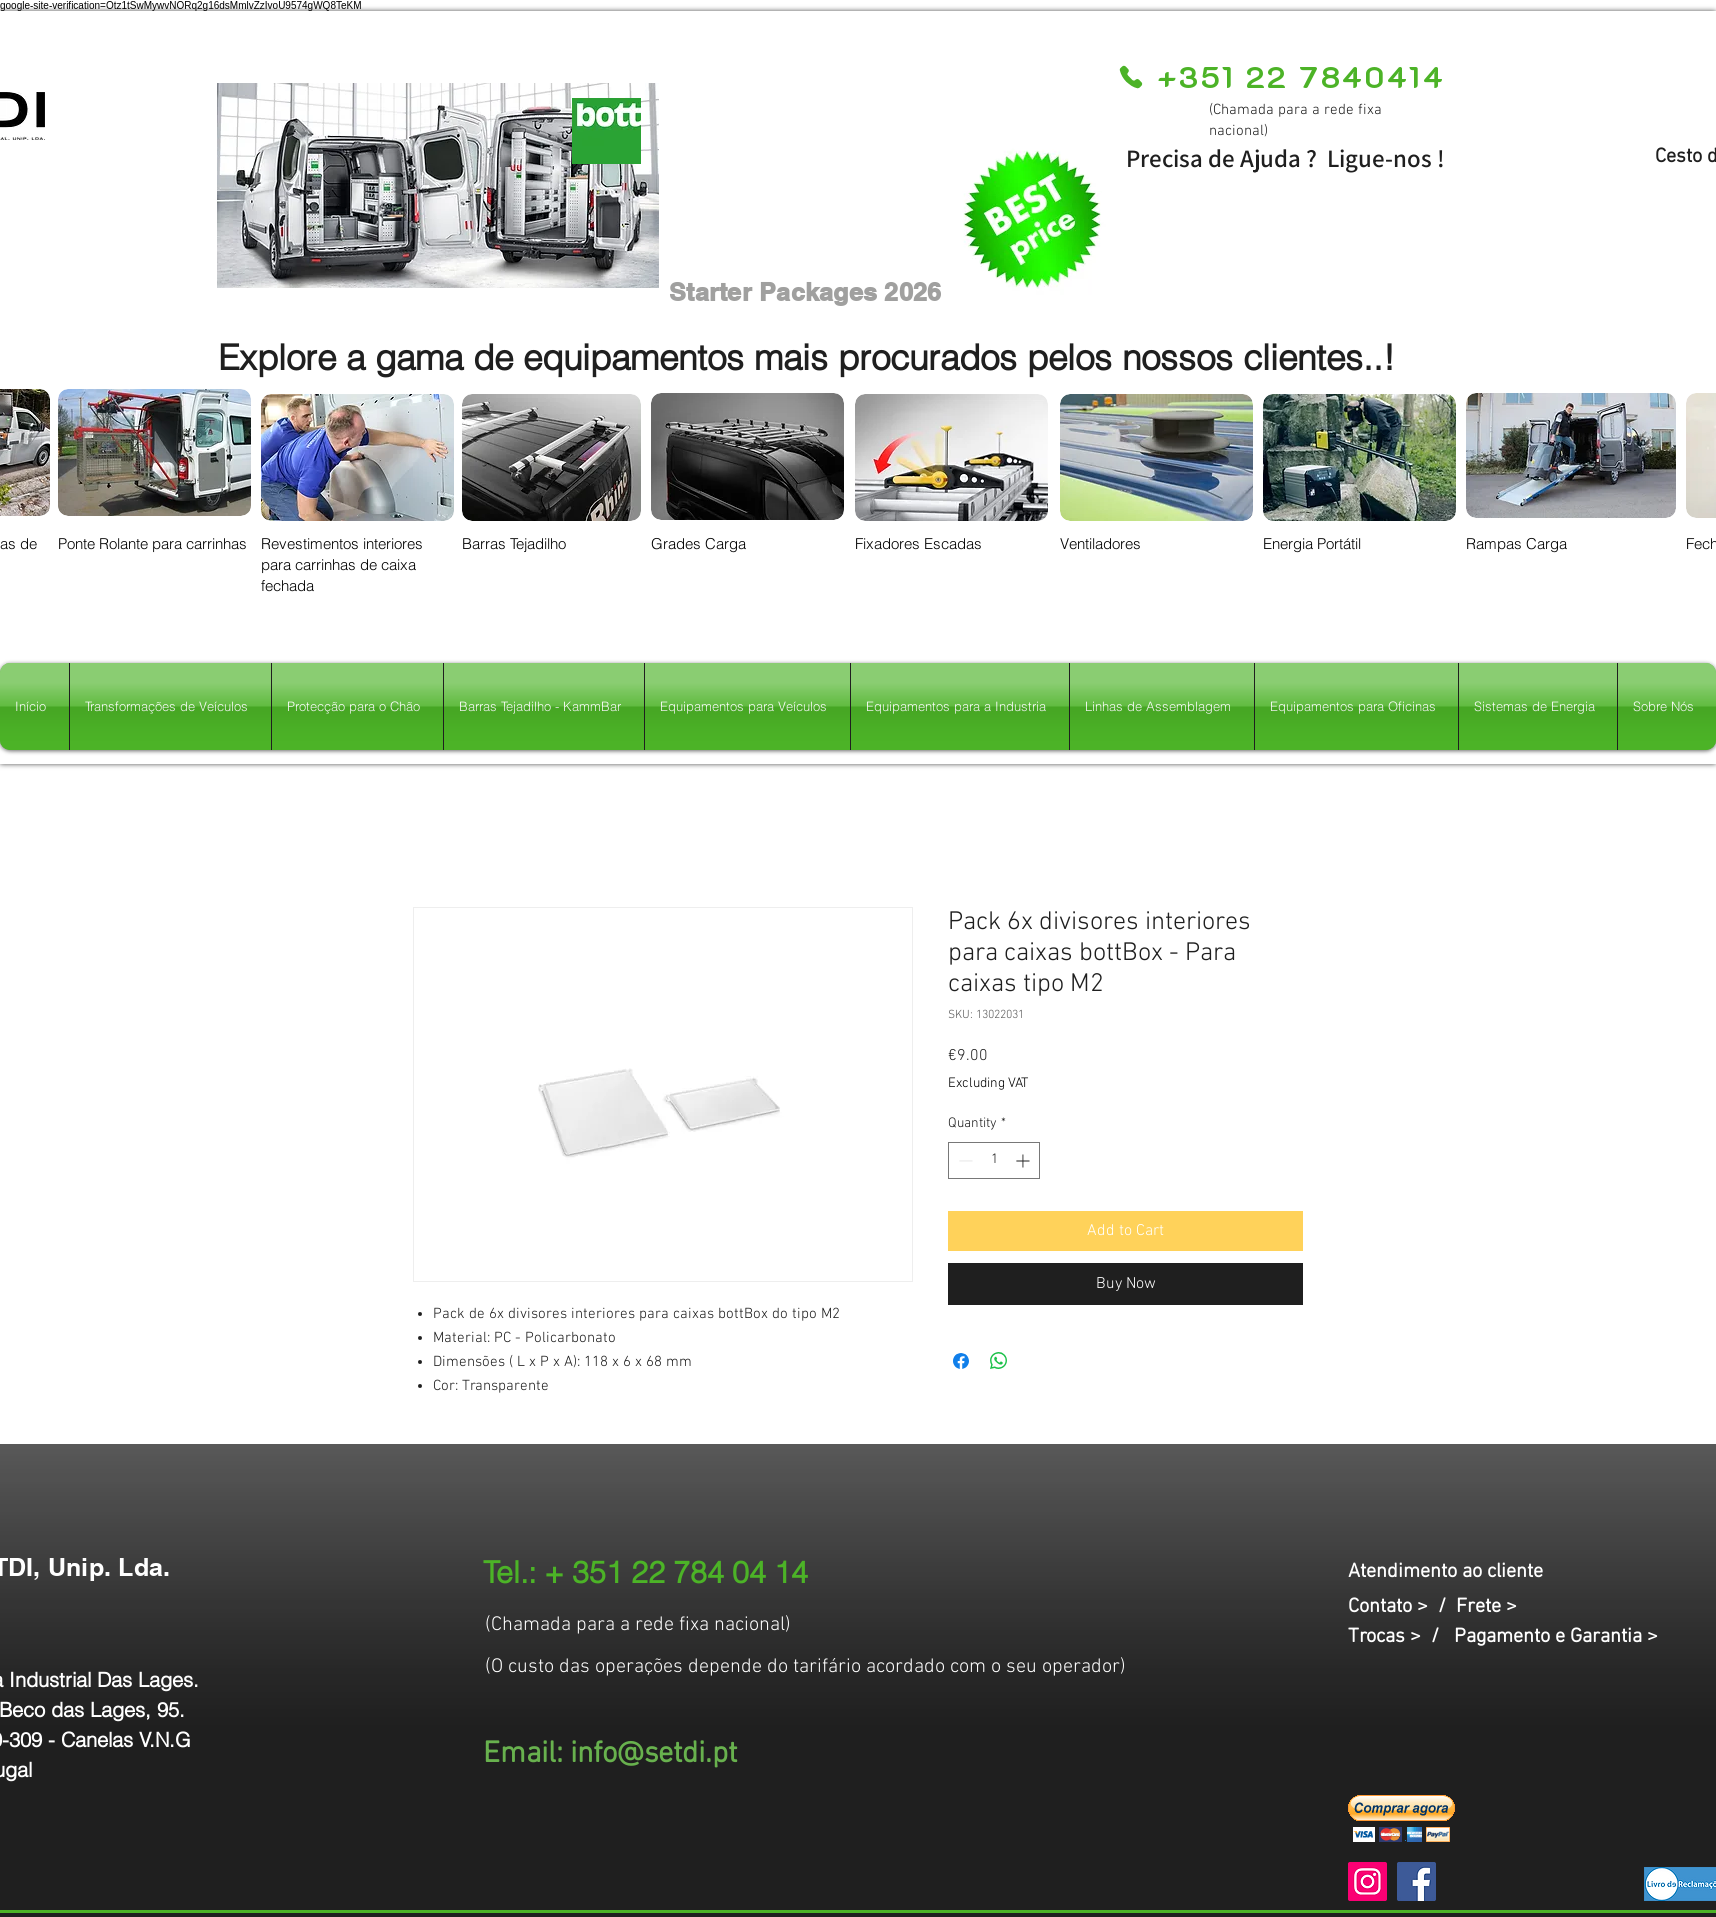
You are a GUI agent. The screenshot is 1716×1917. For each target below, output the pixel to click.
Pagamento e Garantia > (1556, 1637)
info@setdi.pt (653, 1754)
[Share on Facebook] (961, 1361)
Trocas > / (1401, 1637)
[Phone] (1130, 77)
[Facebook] (1416, 1881)
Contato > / (1402, 1607)
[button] (1401, 1818)
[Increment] (1024, 1160)
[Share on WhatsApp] (999, 1361)
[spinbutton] (994, 1160)
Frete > (1486, 1607)
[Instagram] (1367, 1881)
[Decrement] (963, 1160)
